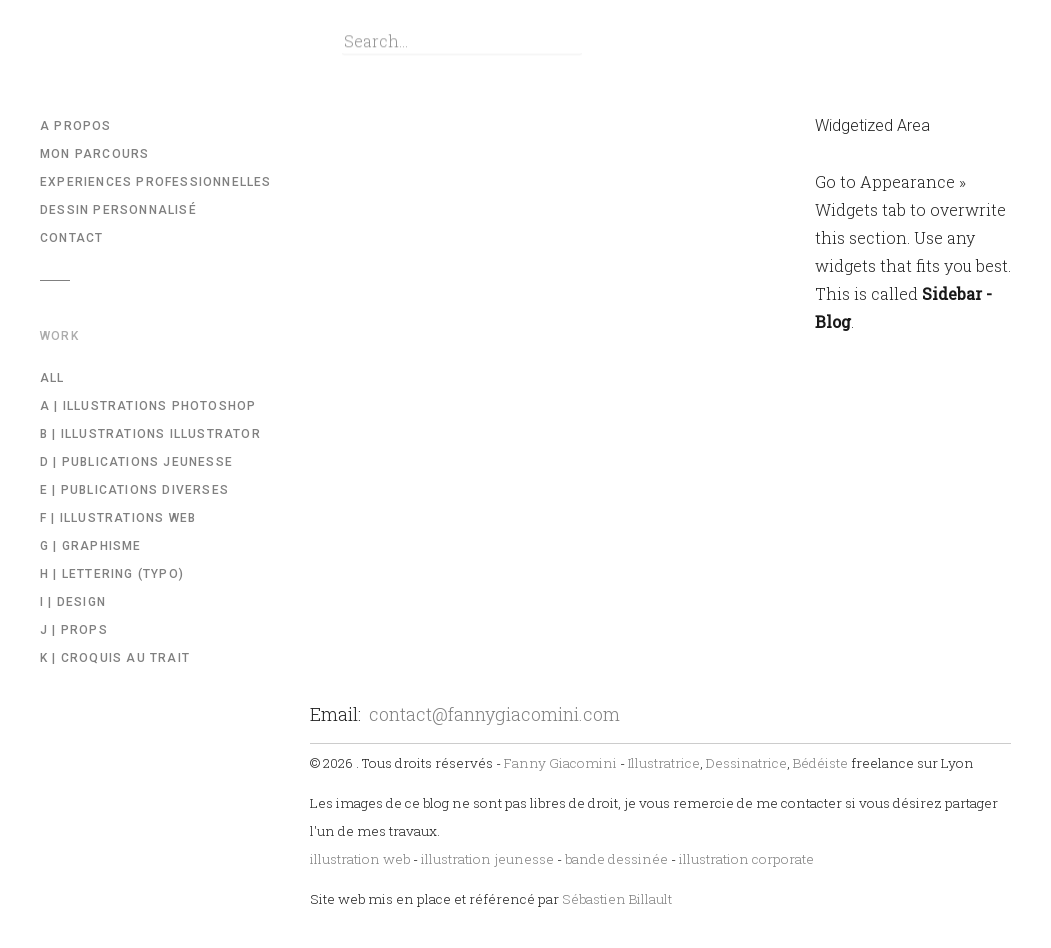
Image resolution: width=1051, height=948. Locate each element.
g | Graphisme (91, 546)
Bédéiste (820, 763)
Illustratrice (664, 763)
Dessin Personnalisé (118, 210)
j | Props (74, 630)
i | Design (73, 602)
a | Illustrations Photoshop (148, 406)
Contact (71, 238)
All (52, 378)
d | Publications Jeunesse (136, 462)
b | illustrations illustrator (150, 434)
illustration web (360, 859)
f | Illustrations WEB (118, 518)
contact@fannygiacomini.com (494, 714)
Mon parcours (94, 154)
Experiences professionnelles (156, 182)
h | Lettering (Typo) (112, 574)
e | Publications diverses (134, 490)
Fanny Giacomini (560, 763)
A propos (76, 126)
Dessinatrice (746, 763)
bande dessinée (616, 859)
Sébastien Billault (617, 899)
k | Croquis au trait (115, 658)
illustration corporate (746, 859)
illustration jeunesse (487, 859)
